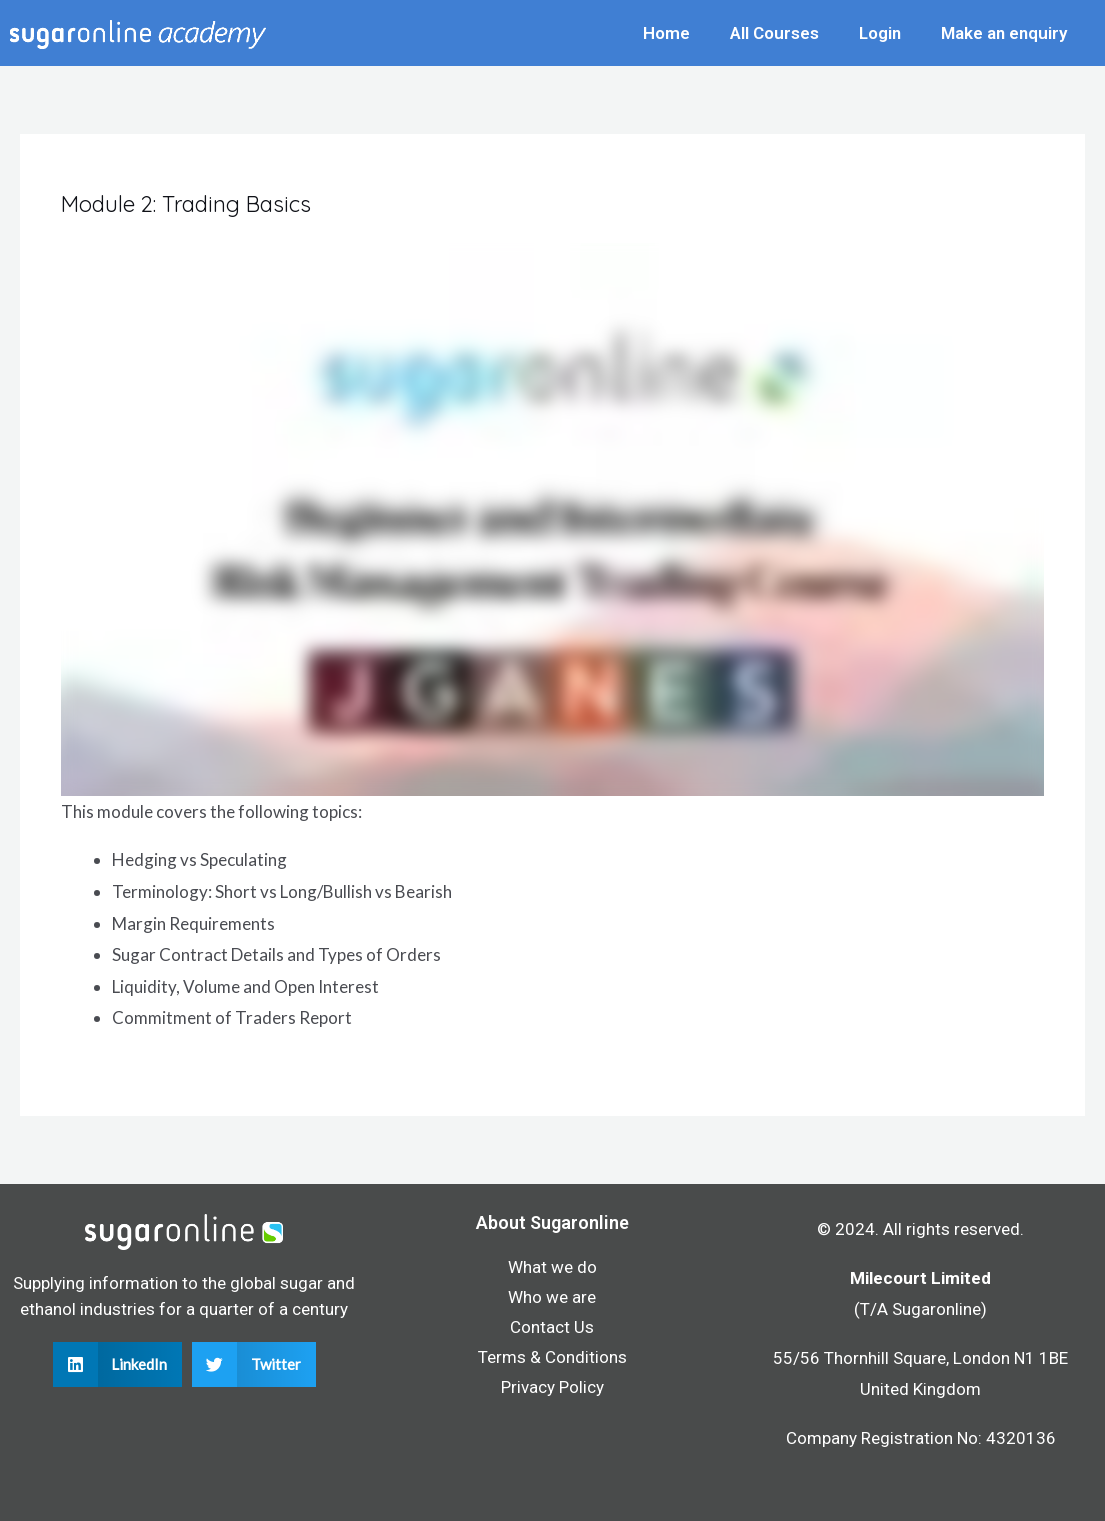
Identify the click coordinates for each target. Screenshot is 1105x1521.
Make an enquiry (1004, 33)
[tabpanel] (552, 638)
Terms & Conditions (552, 1357)
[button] (118, 1364)
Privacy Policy (552, 1387)
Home (666, 33)
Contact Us (552, 1327)
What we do (552, 1267)
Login (880, 33)
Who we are (552, 1297)
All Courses (774, 33)
